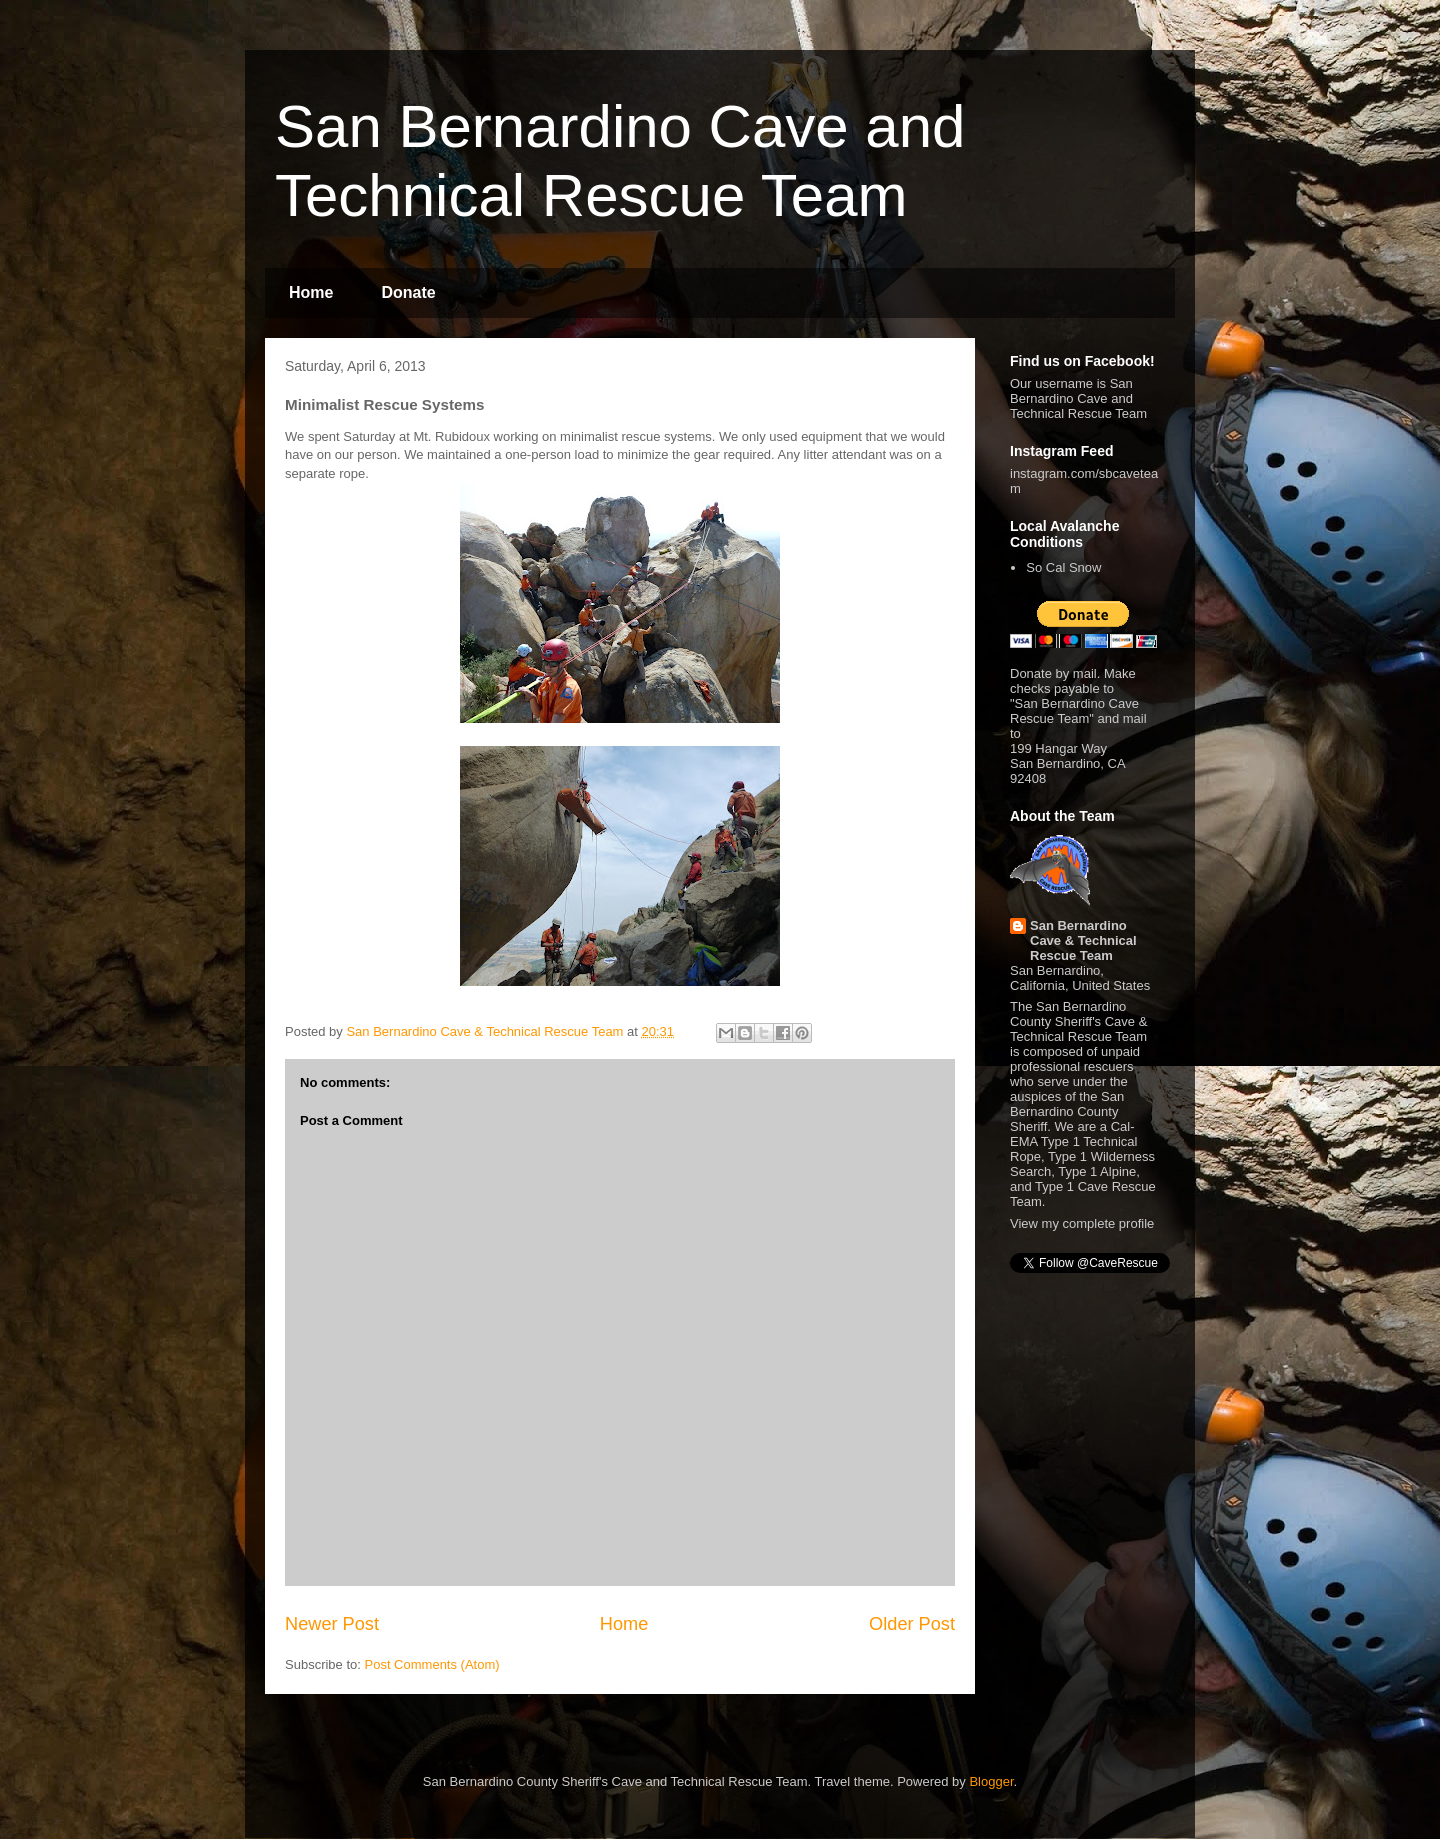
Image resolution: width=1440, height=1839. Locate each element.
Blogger (991, 1781)
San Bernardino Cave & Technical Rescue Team (1083, 940)
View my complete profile (1082, 1223)
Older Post (912, 1624)
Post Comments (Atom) (432, 1664)
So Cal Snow (1063, 567)
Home (311, 292)
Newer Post (332, 1624)
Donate (408, 292)
